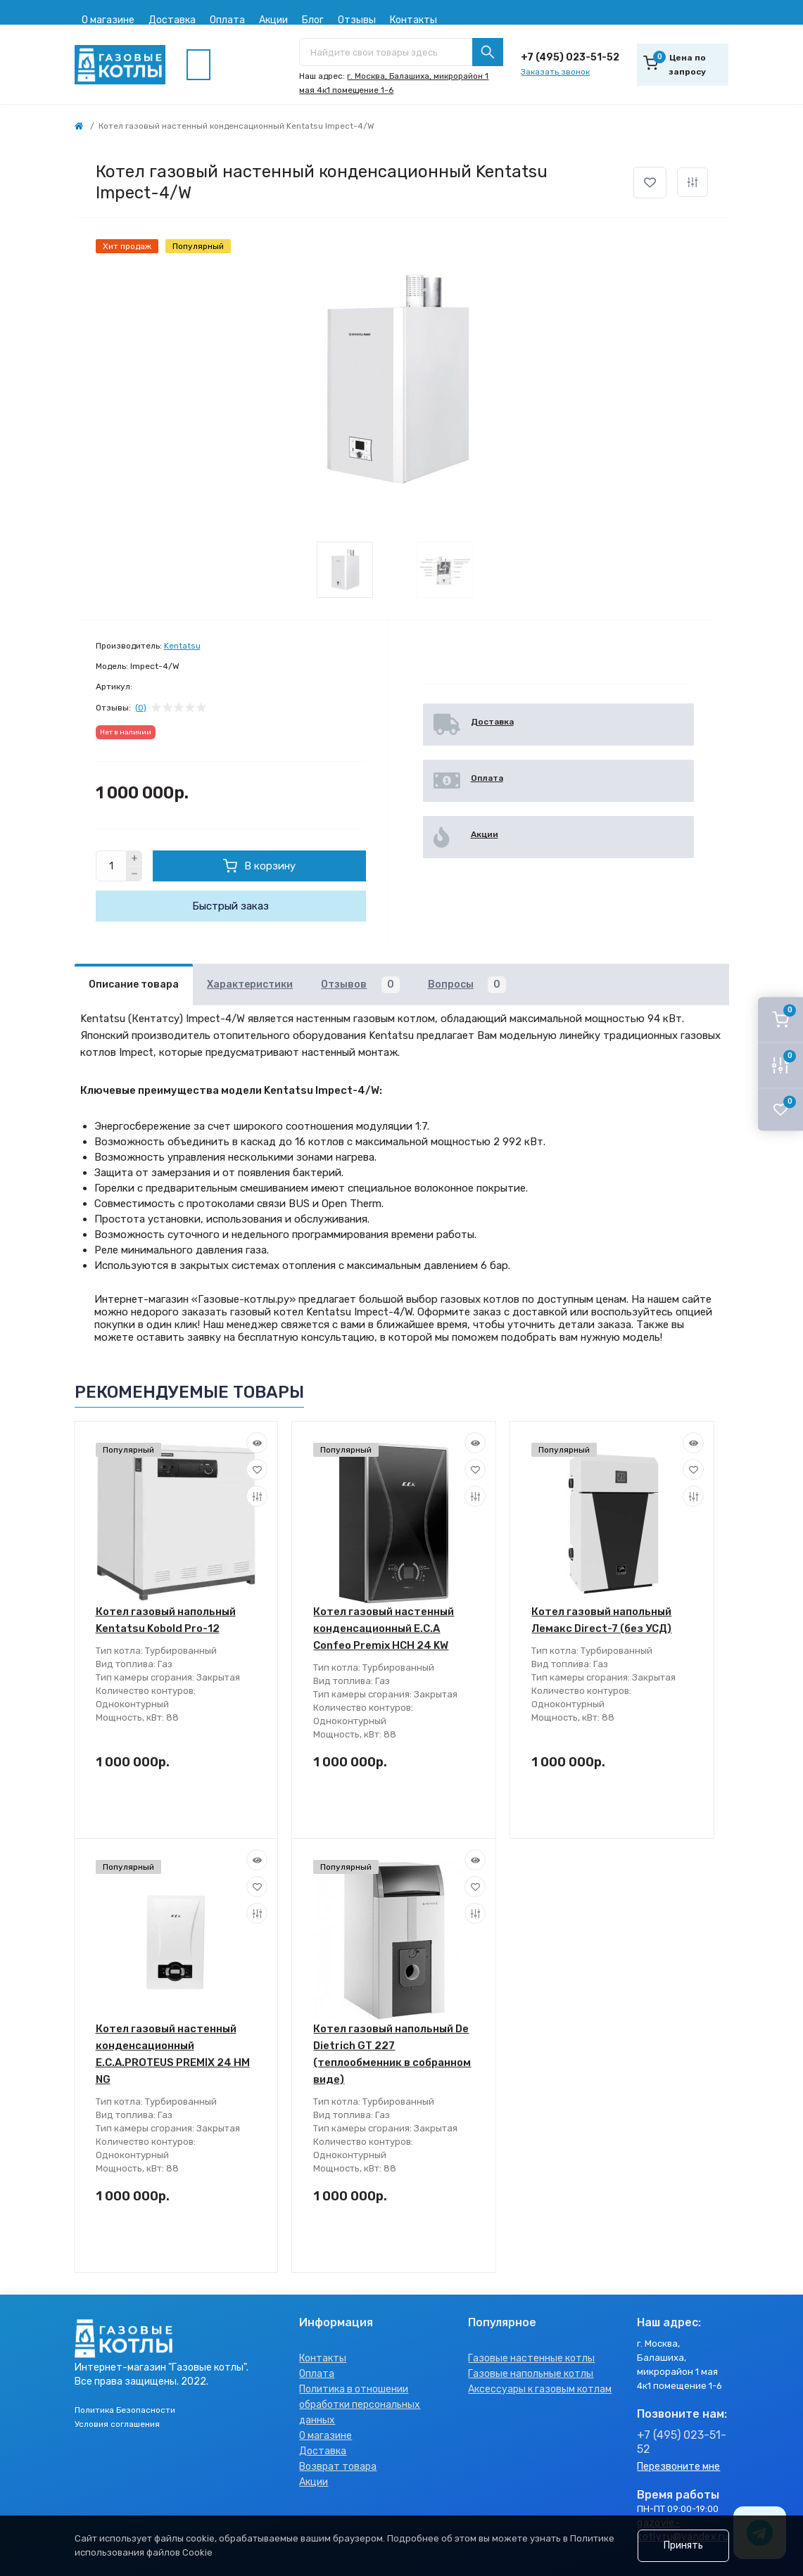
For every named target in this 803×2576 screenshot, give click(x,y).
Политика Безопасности (125, 2410)
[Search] (487, 52)
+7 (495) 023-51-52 (570, 57)
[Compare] (256, 1496)
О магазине (108, 20)
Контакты (413, 20)
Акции (273, 20)
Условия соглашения (117, 2424)
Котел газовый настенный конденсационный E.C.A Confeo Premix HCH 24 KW (383, 1628)
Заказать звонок (555, 72)
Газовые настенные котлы (531, 2358)
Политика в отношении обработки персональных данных (359, 2404)
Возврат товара (338, 2467)
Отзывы (357, 20)
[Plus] (134, 858)
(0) (140, 708)
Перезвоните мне (678, 2467)
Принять (683, 2545)
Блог (313, 20)
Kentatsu (182, 646)
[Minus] (134, 874)
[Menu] (198, 64)
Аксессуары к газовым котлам (540, 2389)
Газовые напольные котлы (530, 2374)
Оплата (227, 20)
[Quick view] (256, 1442)
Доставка (172, 20)
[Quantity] (111, 865)
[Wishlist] (256, 1469)
